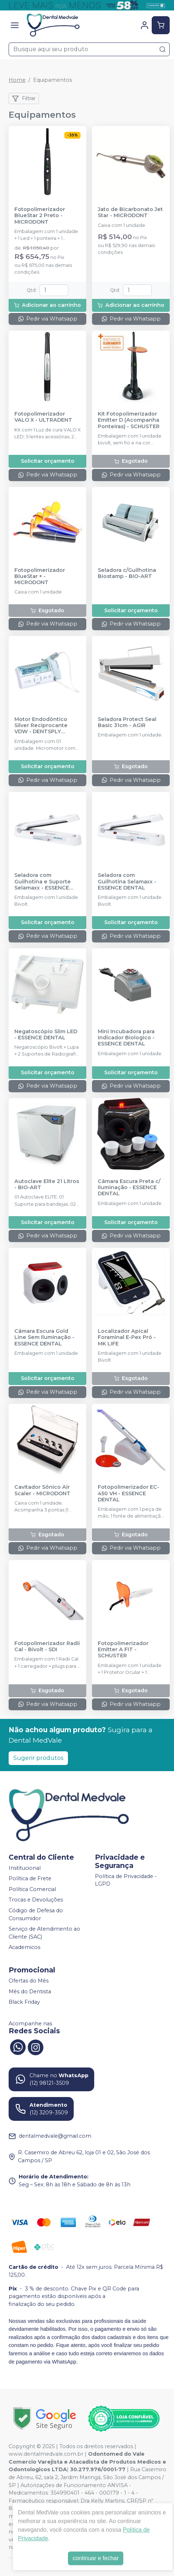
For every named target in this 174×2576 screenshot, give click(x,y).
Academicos (24, 1947)
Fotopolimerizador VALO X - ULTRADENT (43, 417)
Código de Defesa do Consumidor (36, 1914)
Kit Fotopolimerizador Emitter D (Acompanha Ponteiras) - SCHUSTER (129, 420)
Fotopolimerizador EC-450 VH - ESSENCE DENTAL (128, 1493)
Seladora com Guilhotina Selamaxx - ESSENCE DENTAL (127, 881)
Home (17, 80)
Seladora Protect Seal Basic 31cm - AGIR (127, 722)
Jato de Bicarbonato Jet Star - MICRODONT (130, 212)
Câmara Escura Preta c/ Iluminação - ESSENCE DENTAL (129, 1187)
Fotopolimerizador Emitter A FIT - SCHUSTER (123, 1649)
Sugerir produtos (38, 1758)
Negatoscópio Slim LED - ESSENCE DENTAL (45, 1035)
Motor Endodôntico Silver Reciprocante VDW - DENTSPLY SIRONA (41, 725)
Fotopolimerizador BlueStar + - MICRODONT (39, 576)
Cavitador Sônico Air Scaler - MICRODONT (42, 1490)
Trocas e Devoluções (36, 1900)
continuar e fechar (96, 2558)
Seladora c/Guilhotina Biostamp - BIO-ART (127, 573)
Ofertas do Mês (29, 1980)
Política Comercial (32, 1889)
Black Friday (24, 2002)
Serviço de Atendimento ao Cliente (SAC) (44, 1933)
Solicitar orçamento (47, 461)
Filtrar (24, 98)
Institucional (25, 1868)
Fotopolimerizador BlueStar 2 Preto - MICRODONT (39, 215)
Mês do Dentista (30, 1991)
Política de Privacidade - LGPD (126, 1880)
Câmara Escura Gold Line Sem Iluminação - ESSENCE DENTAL (44, 1337)
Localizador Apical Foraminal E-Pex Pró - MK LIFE (127, 1337)
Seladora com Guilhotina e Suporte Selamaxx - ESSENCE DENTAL (42, 881)
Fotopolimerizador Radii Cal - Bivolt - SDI (47, 1646)
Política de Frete (30, 1878)
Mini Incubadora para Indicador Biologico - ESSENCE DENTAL (126, 1038)
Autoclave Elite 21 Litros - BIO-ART (46, 1184)
